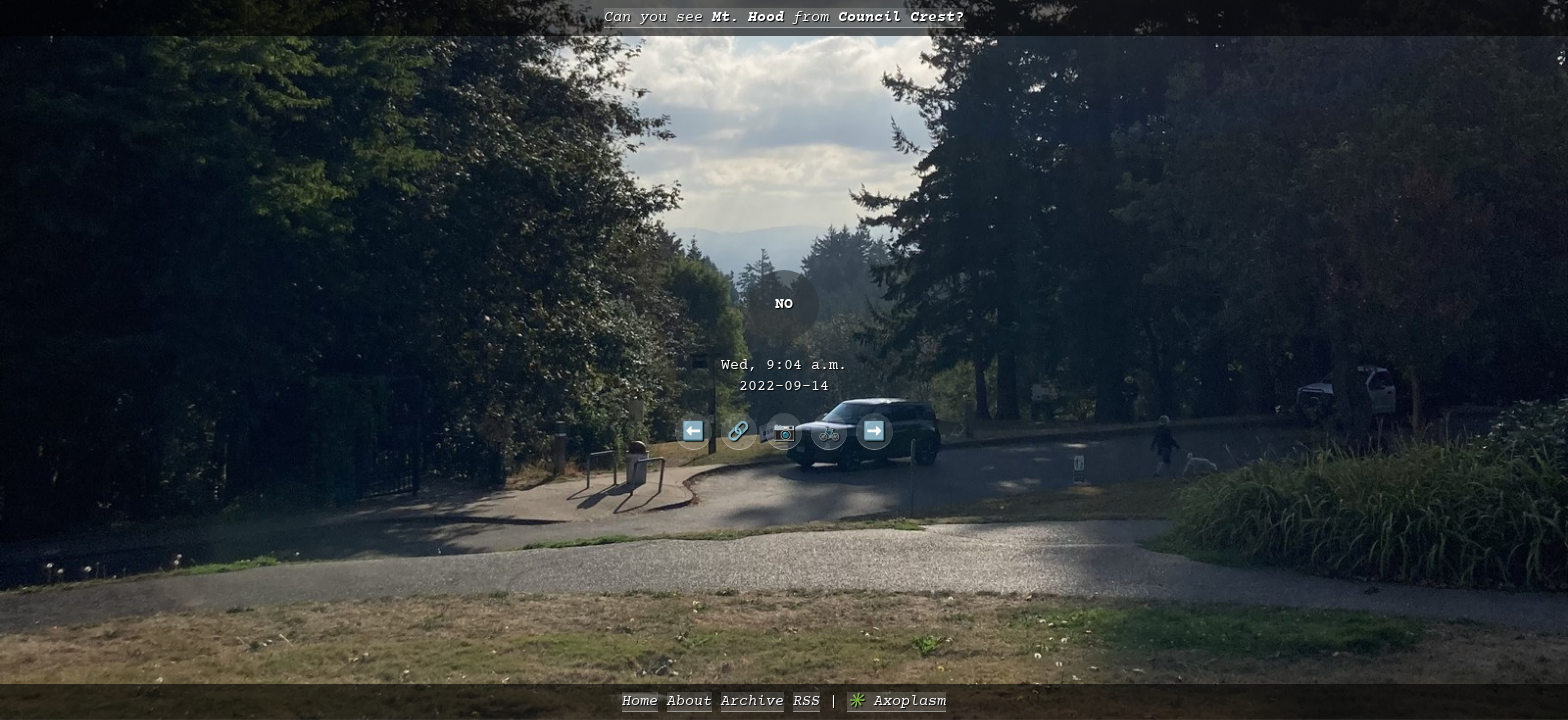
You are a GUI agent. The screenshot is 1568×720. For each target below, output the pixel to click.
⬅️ (693, 431)
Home (640, 701)
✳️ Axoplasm (896, 701)
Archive (752, 701)
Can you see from (784, 17)
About (689, 701)
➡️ (874, 431)
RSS (806, 701)
